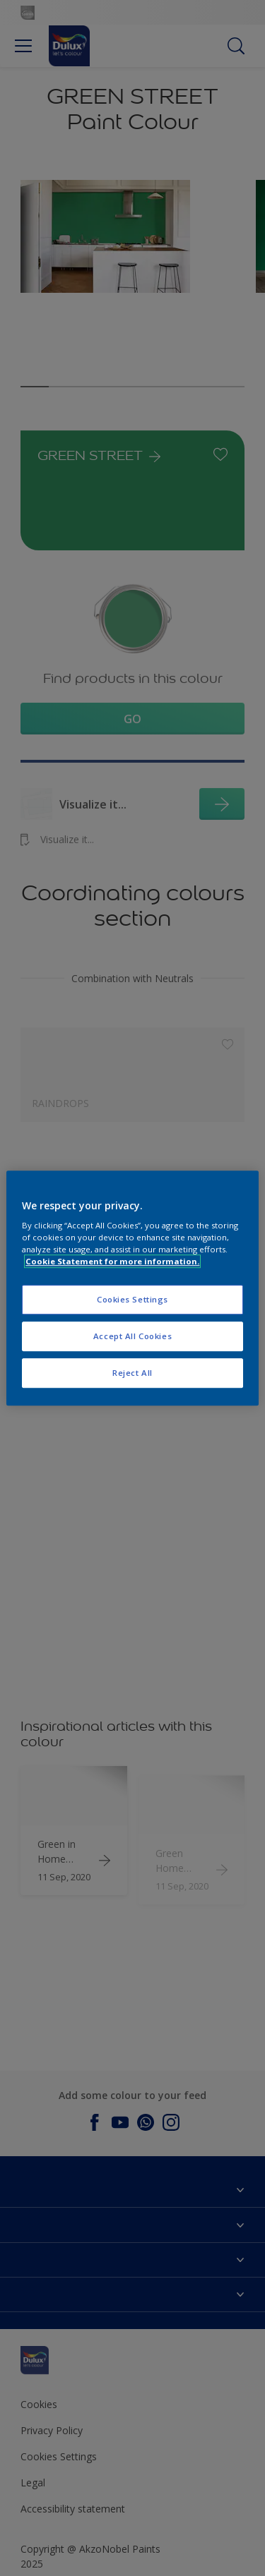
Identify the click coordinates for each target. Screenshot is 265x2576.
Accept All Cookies (132, 1336)
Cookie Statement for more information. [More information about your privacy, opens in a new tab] (112, 1261)
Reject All (132, 1372)
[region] (132, 1288)
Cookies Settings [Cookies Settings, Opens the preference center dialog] (132, 1300)
